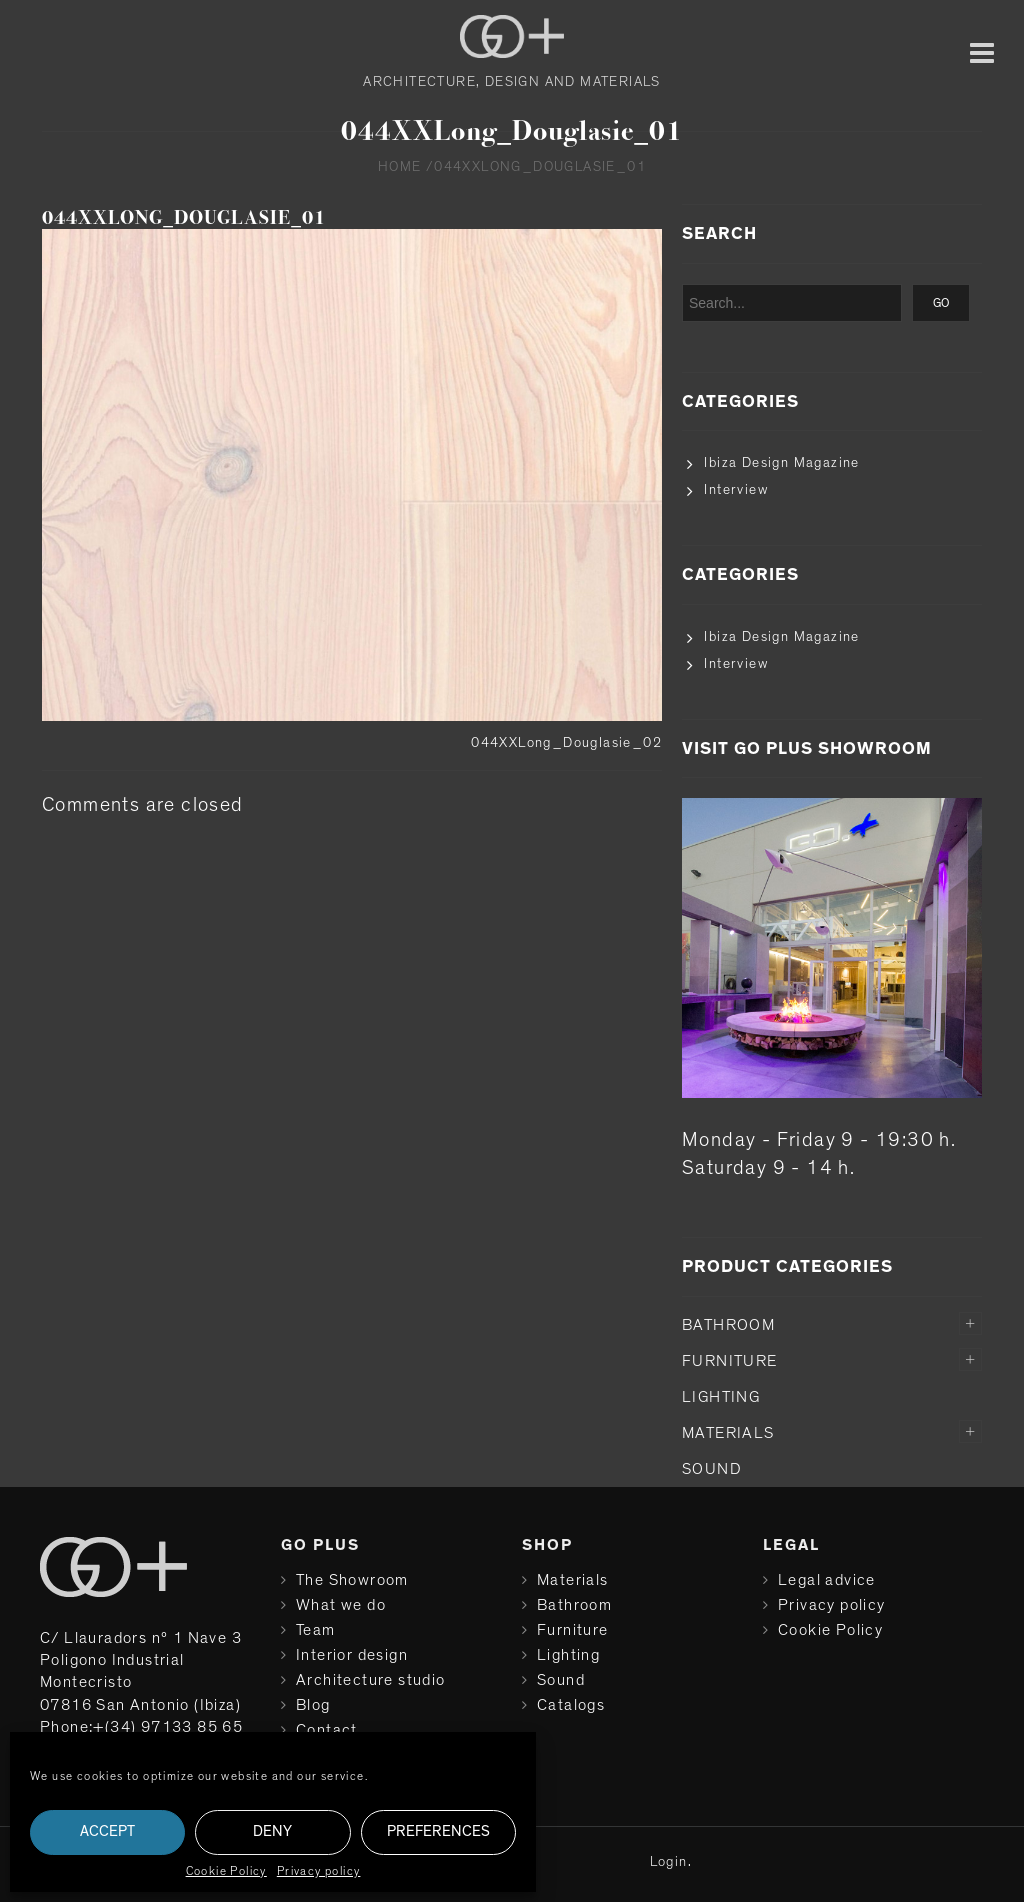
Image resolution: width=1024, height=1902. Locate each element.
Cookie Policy (226, 1871)
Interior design (352, 1655)
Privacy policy (319, 1871)
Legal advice (827, 1580)
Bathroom (728, 1325)
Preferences (438, 1831)
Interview (736, 490)
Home (400, 167)
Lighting (721, 1397)
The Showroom (352, 1580)
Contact (327, 1730)
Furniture (730, 1361)
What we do (341, 1605)
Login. (671, 1862)
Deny (272, 1831)
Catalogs (571, 1705)
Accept (107, 1831)
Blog (313, 1705)
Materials (728, 1433)
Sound (712, 1469)
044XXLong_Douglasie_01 (184, 217)
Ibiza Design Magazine (781, 463)
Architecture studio (371, 1680)
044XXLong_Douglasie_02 (566, 743)
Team (316, 1630)
